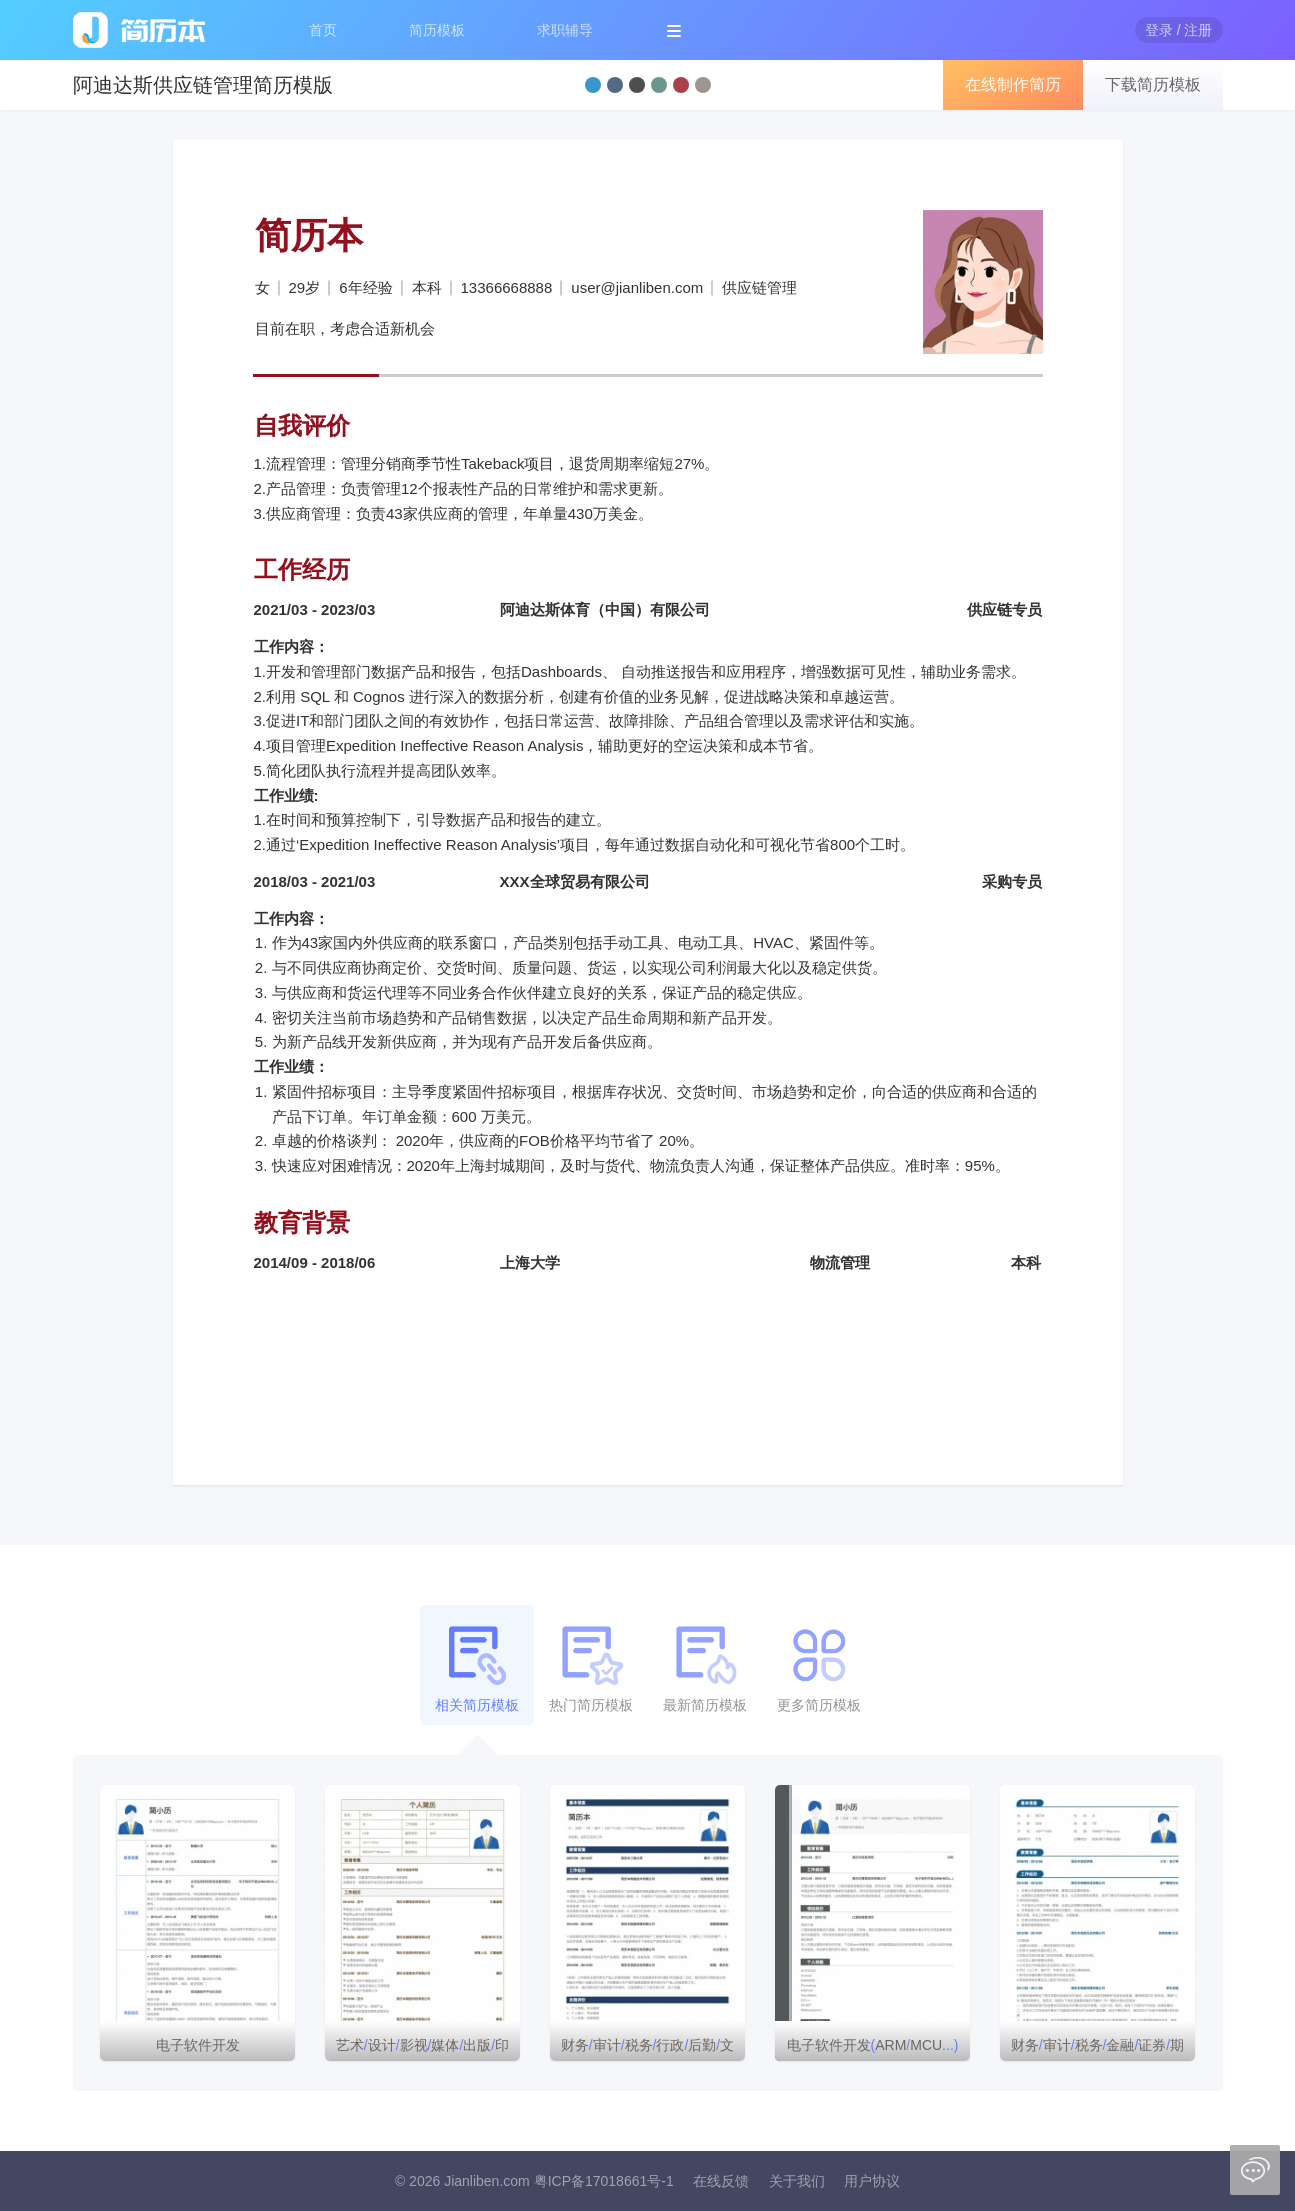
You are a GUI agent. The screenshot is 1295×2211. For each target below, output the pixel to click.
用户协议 (872, 2181)
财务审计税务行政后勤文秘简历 (647, 2049)
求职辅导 (565, 30)
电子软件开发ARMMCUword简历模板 (197, 2049)
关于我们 (797, 2181)
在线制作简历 (1013, 84)
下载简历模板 (1153, 84)
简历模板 (437, 30)
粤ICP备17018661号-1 (604, 2181)
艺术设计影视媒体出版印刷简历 (422, 2049)
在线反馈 (721, 2181)
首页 (323, 30)
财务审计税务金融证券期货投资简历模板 (1097, 2049)
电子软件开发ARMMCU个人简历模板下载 (873, 2049)
